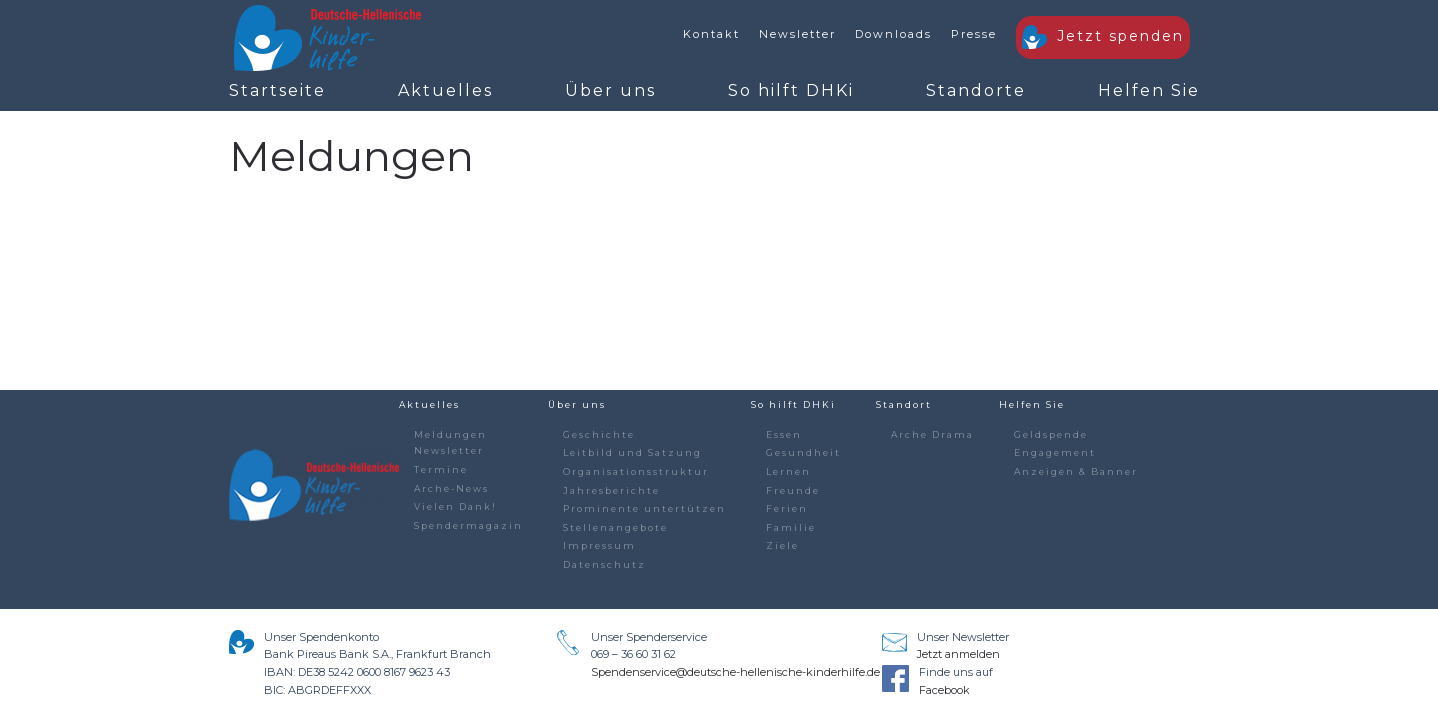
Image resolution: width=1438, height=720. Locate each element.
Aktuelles (445, 90)
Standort (904, 404)
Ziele (782, 545)
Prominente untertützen (644, 508)
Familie (791, 527)
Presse (974, 34)
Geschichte (599, 434)
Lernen (788, 471)
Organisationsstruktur (636, 471)
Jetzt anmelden (958, 654)
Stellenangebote (615, 527)
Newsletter (797, 34)
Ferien (787, 508)
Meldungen (450, 434)
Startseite (277, 90)
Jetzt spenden (1103, 37)
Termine (441, 469)
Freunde (793, 490)
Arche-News (451, 488)
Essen (784, 434)
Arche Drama (932, 434)
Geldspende (1051, 434)
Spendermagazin (468, 525)
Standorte (976, 90)
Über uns (610, 90)
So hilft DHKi (791, 90)
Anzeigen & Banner (1076, 471)
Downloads (893, 34)
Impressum (599, 545)
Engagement (1055, 452)
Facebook (944, 690)
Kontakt (711, 34)
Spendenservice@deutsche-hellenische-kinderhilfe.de (735, 672)
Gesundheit (803, 452)
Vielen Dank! (455, 506)
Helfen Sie (1149, 90)
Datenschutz (604, 564)
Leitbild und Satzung (632, 452)
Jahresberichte (611, 490)
